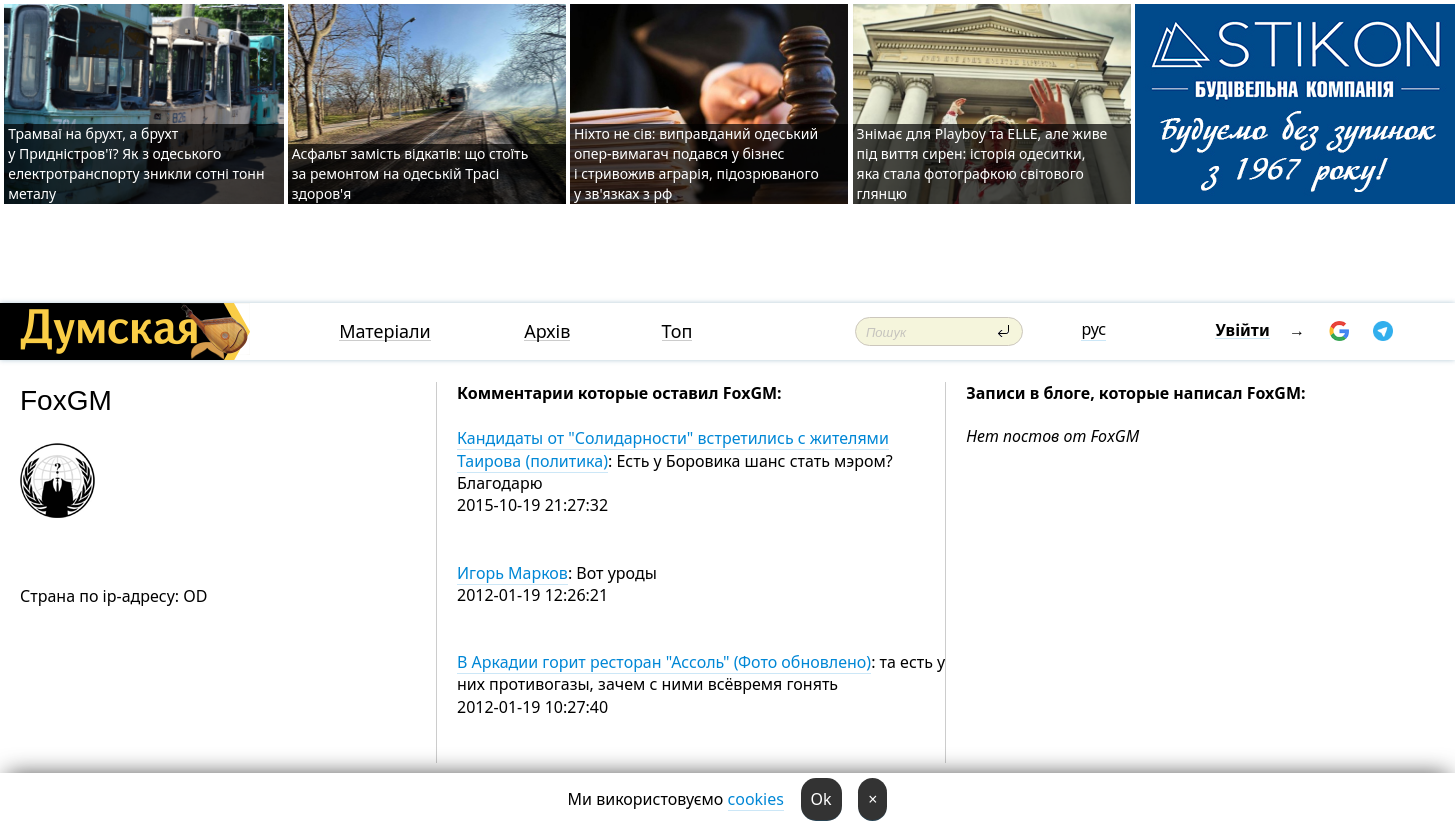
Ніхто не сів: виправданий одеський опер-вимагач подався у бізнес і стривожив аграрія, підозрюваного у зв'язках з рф (696, 163)
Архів (547, 331)
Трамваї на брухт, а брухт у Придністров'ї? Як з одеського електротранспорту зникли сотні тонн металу (136, 163)
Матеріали (385, 331)
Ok (821, 799)
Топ (677, 331)
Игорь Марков (512, 573)
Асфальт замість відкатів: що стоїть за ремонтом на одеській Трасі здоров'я (410, 173)
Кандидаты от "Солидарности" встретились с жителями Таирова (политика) (673, 449)
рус (1093, 329)
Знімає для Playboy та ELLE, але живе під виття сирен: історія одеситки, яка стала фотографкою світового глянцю (982, 163)
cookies (756, 799)
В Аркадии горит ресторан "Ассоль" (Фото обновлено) (664, 662)
